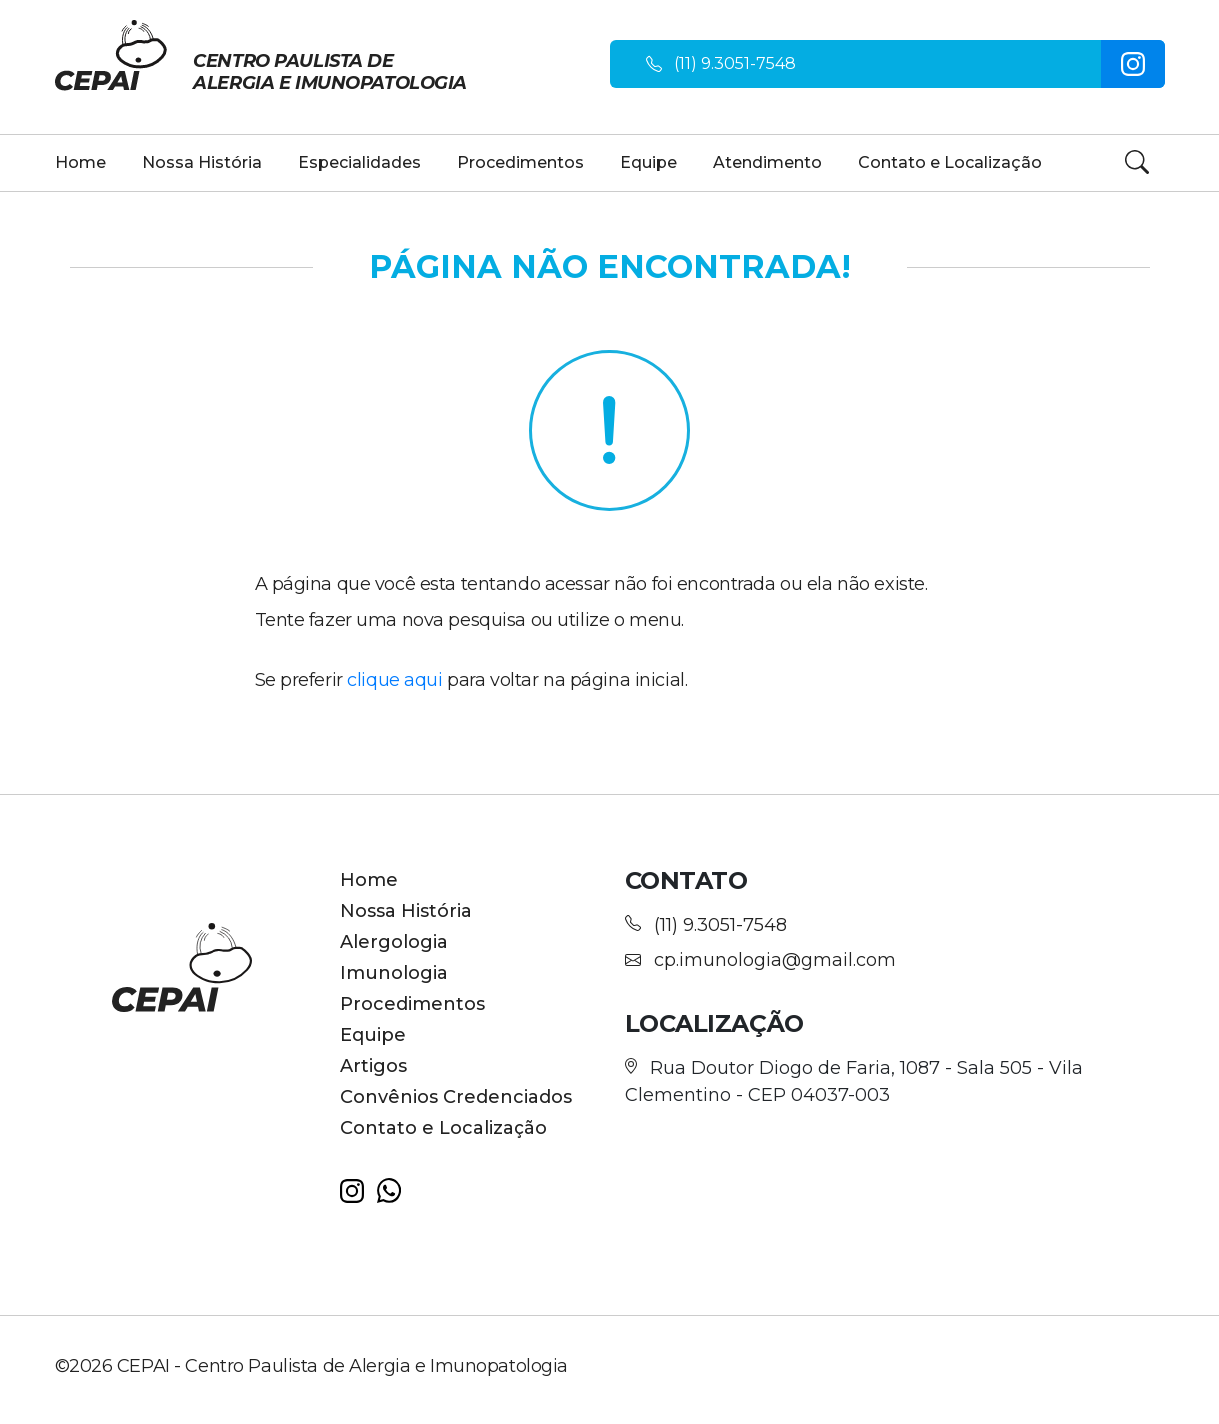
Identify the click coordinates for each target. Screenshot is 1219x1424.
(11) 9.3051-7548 (735, 63)
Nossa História (202, 162)
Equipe (648, 162)
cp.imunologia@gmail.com (775, 960)
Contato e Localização (950, 162)
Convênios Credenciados (456, 1097)
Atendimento (767, 162)
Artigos (373, 1066)
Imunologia (394, 973)
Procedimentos (520, 162)
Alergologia (394, 942)
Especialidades (359, 162)
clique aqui (394, 680)
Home (80, 162)
